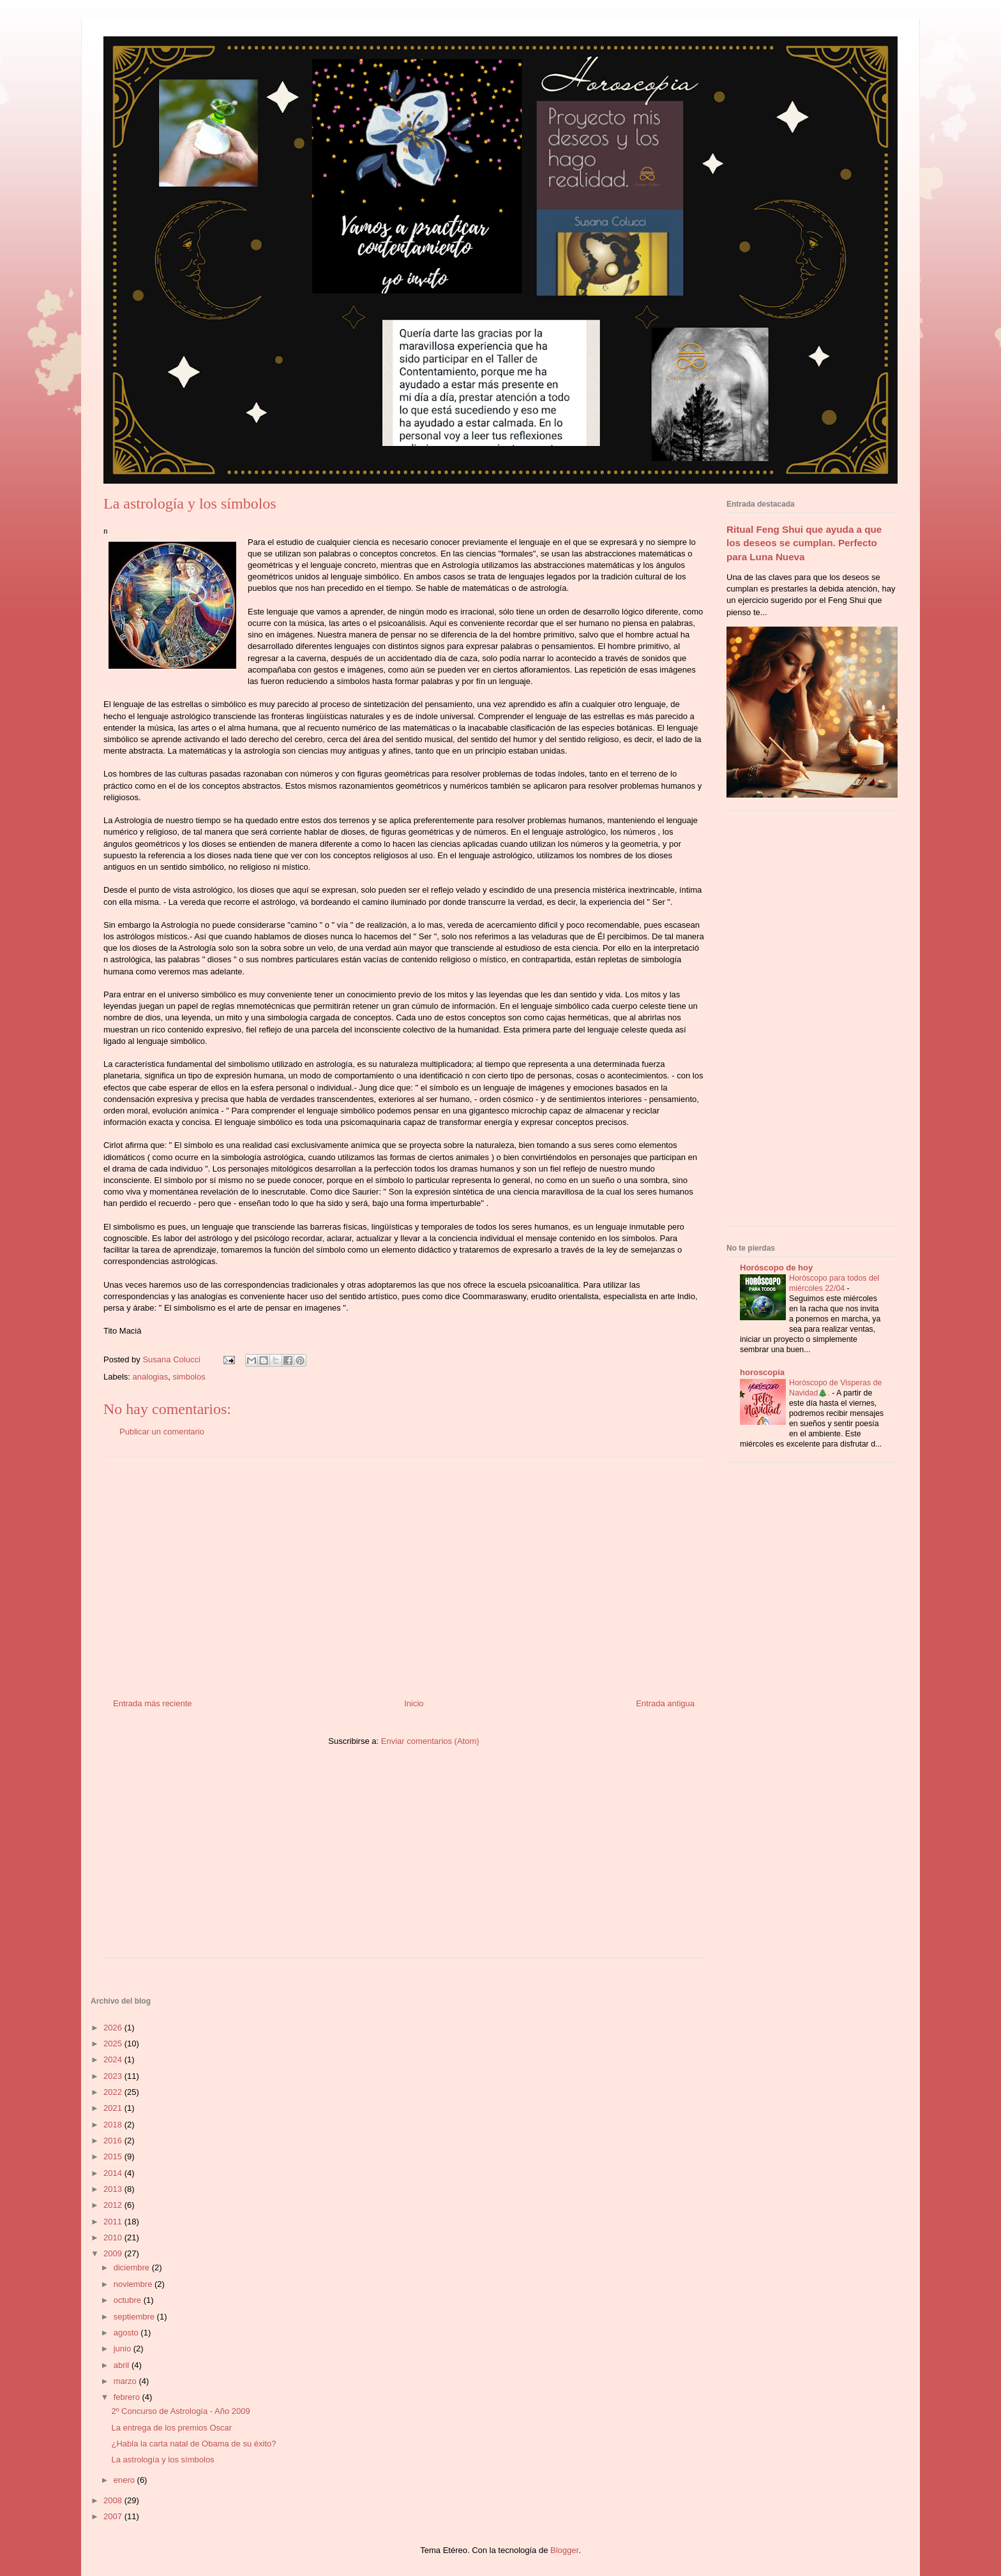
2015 (113, 2156)
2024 (113, 2059)
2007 (113, 2516)
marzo (126, 2381)
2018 (113, 2124)
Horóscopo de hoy (776, 1267)
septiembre (135, 2316)
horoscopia (762, 1372)
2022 (113, 2092)
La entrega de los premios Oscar (171, 2427)
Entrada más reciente (152, 1703)
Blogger (564, 2550)
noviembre (134, 2284)
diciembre (133, 2267)
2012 (113, 2205)
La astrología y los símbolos (162, 2459)
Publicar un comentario (161, 1431)
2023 (113, 2076)
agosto (127, 2332)
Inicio (413, 1703)
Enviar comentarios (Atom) (430, 1741)
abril (123, 2365)
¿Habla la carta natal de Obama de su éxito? (193, 2443)
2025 (113, 2043)
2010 (113, 2237)
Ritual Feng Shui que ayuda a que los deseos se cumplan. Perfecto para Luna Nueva (804, 543)
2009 (113, 2253)
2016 (113, 2140)
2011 (113, 2221)
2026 (113, 2027)
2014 (113, 2173)
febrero (128, 2397)
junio (123, 2348)
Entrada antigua (665, 1703)
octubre (129, 2300)
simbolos (188, 1376)
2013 (113, 2189)
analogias (151, 1376)
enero (125, 2480)
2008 (113, 2500)
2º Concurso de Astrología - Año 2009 (180, 2411)
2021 (113, 2108)
